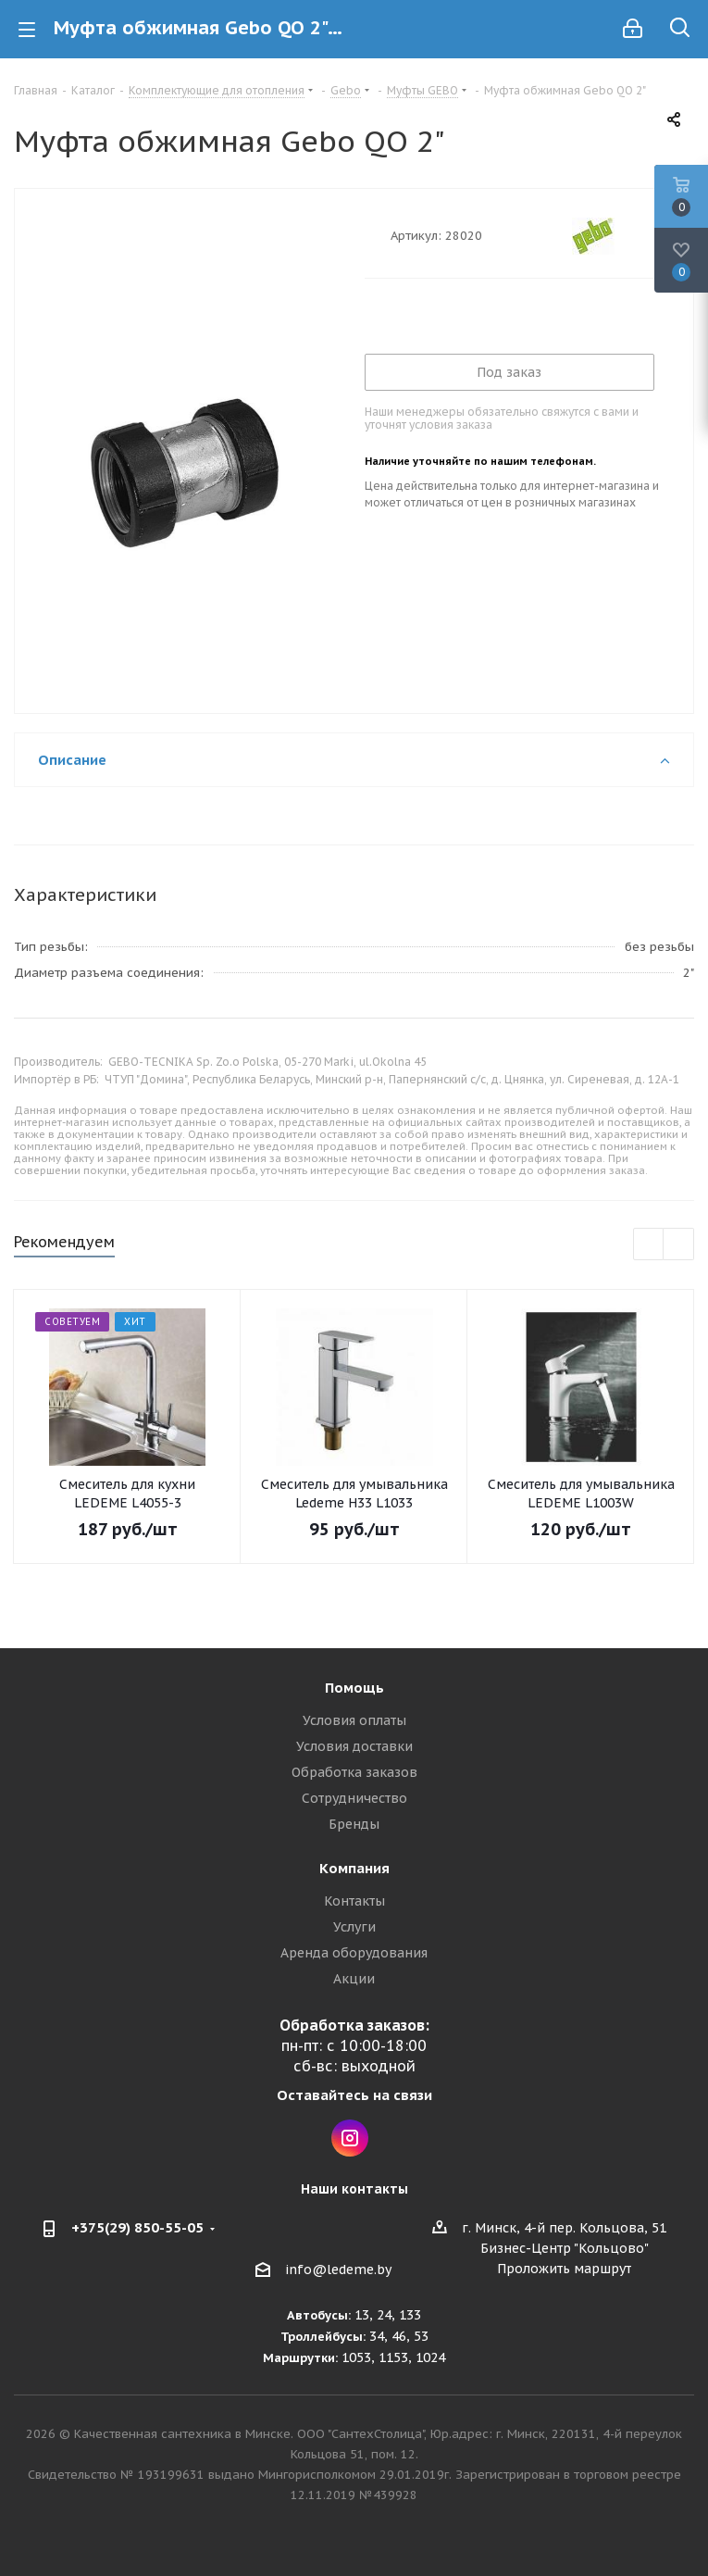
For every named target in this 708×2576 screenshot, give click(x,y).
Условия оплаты (354, 1720)
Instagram (349, 2138)
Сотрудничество (354, 1798)
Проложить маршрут (564, 2268)
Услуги (354, 1927)
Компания (354, 1868)
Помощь (354, 1687)
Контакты (354, 1901)
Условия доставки (354, 1746)
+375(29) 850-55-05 (137, 2227)
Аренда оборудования (354, 1953)
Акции (354, 1978)
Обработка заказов (354, 1772)
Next (679, 1245)
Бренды (354, 1824)
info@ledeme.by (338, 2269)
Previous (649, 1245)
